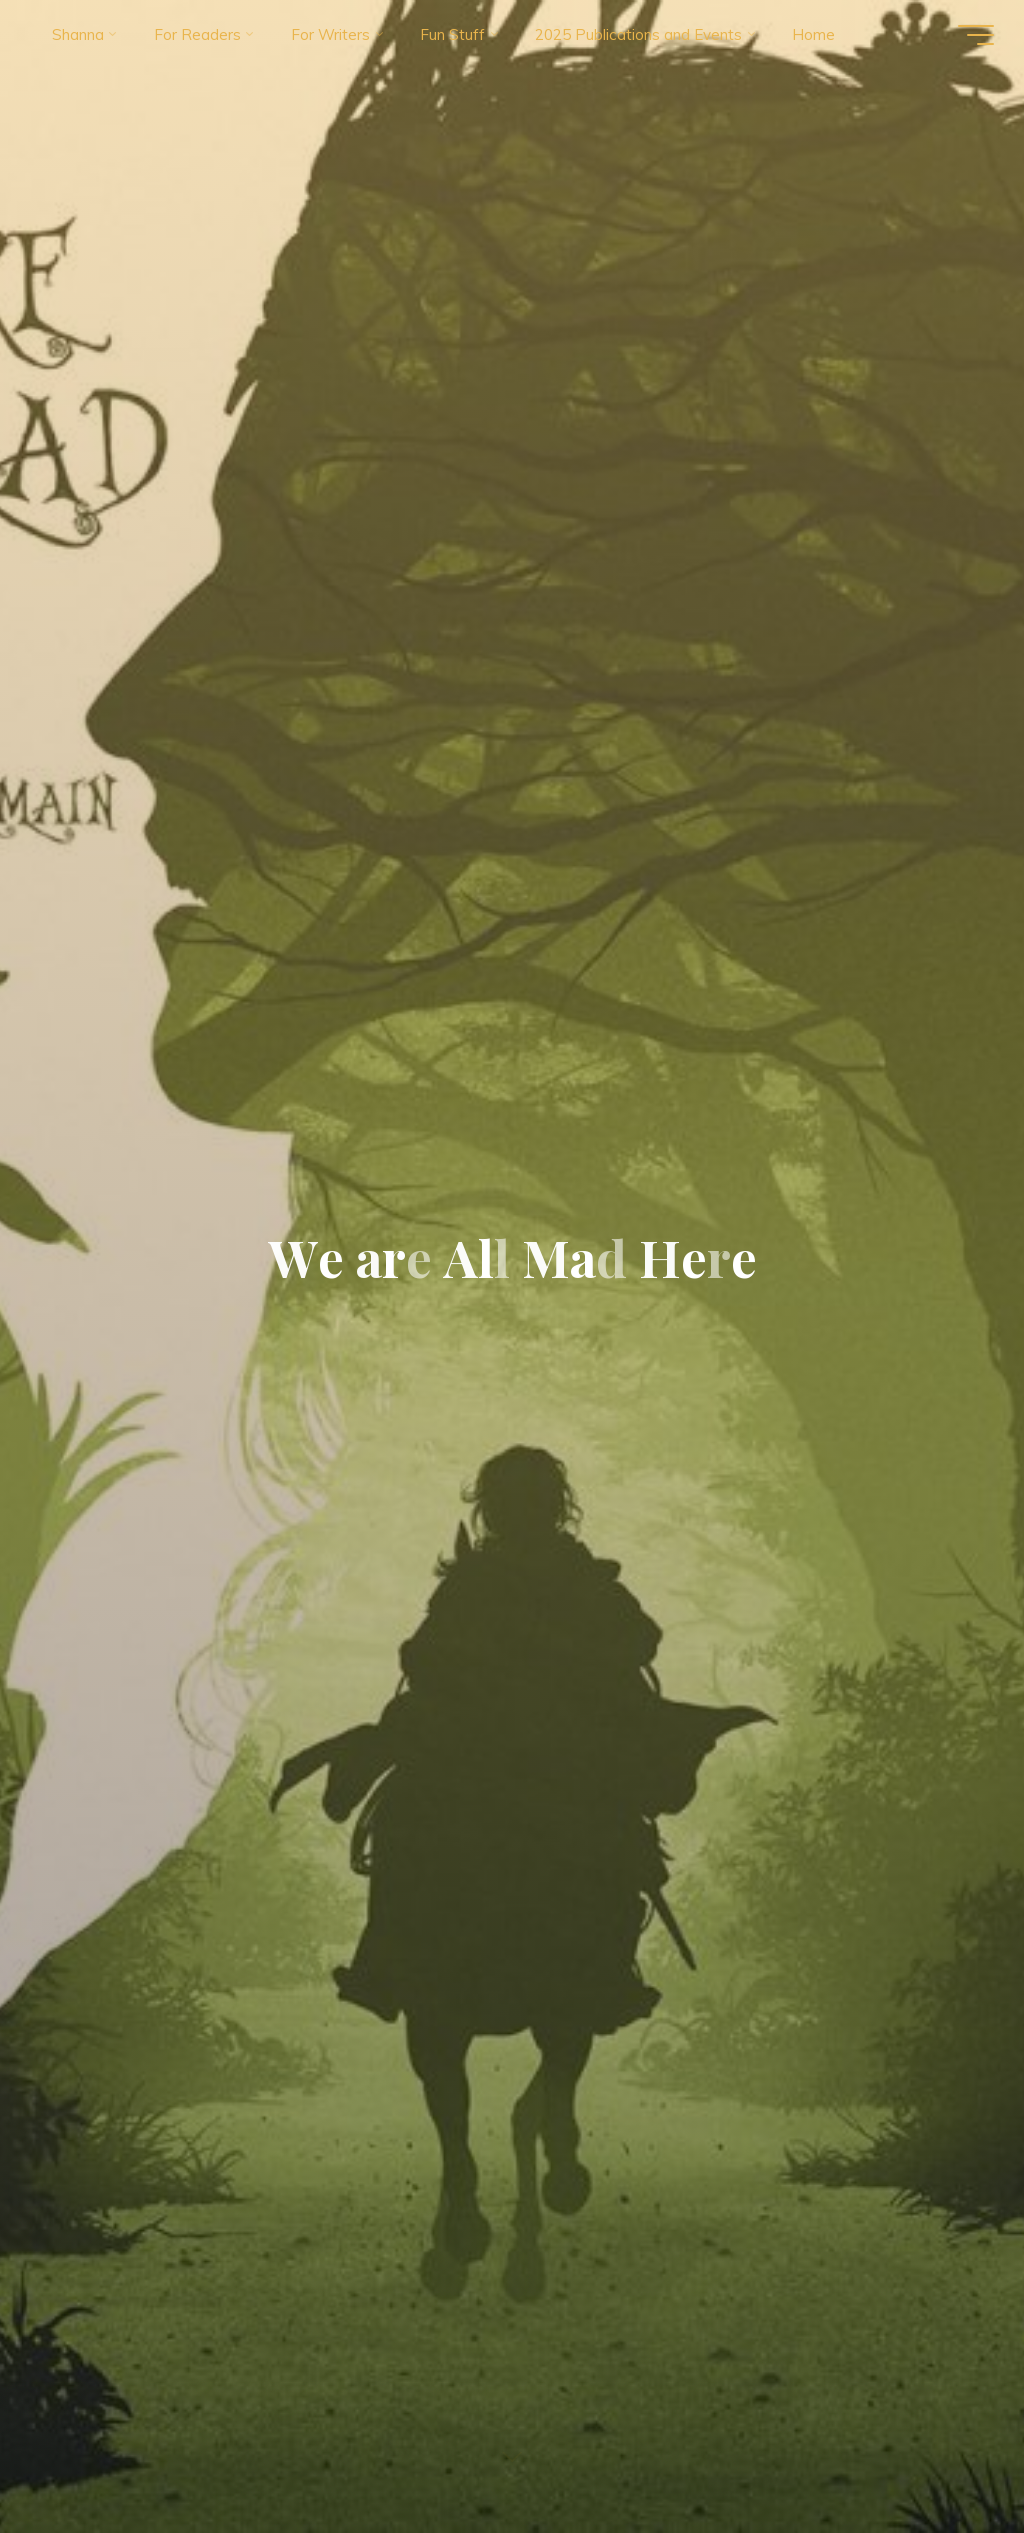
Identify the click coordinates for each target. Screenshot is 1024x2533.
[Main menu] (976, 35)
